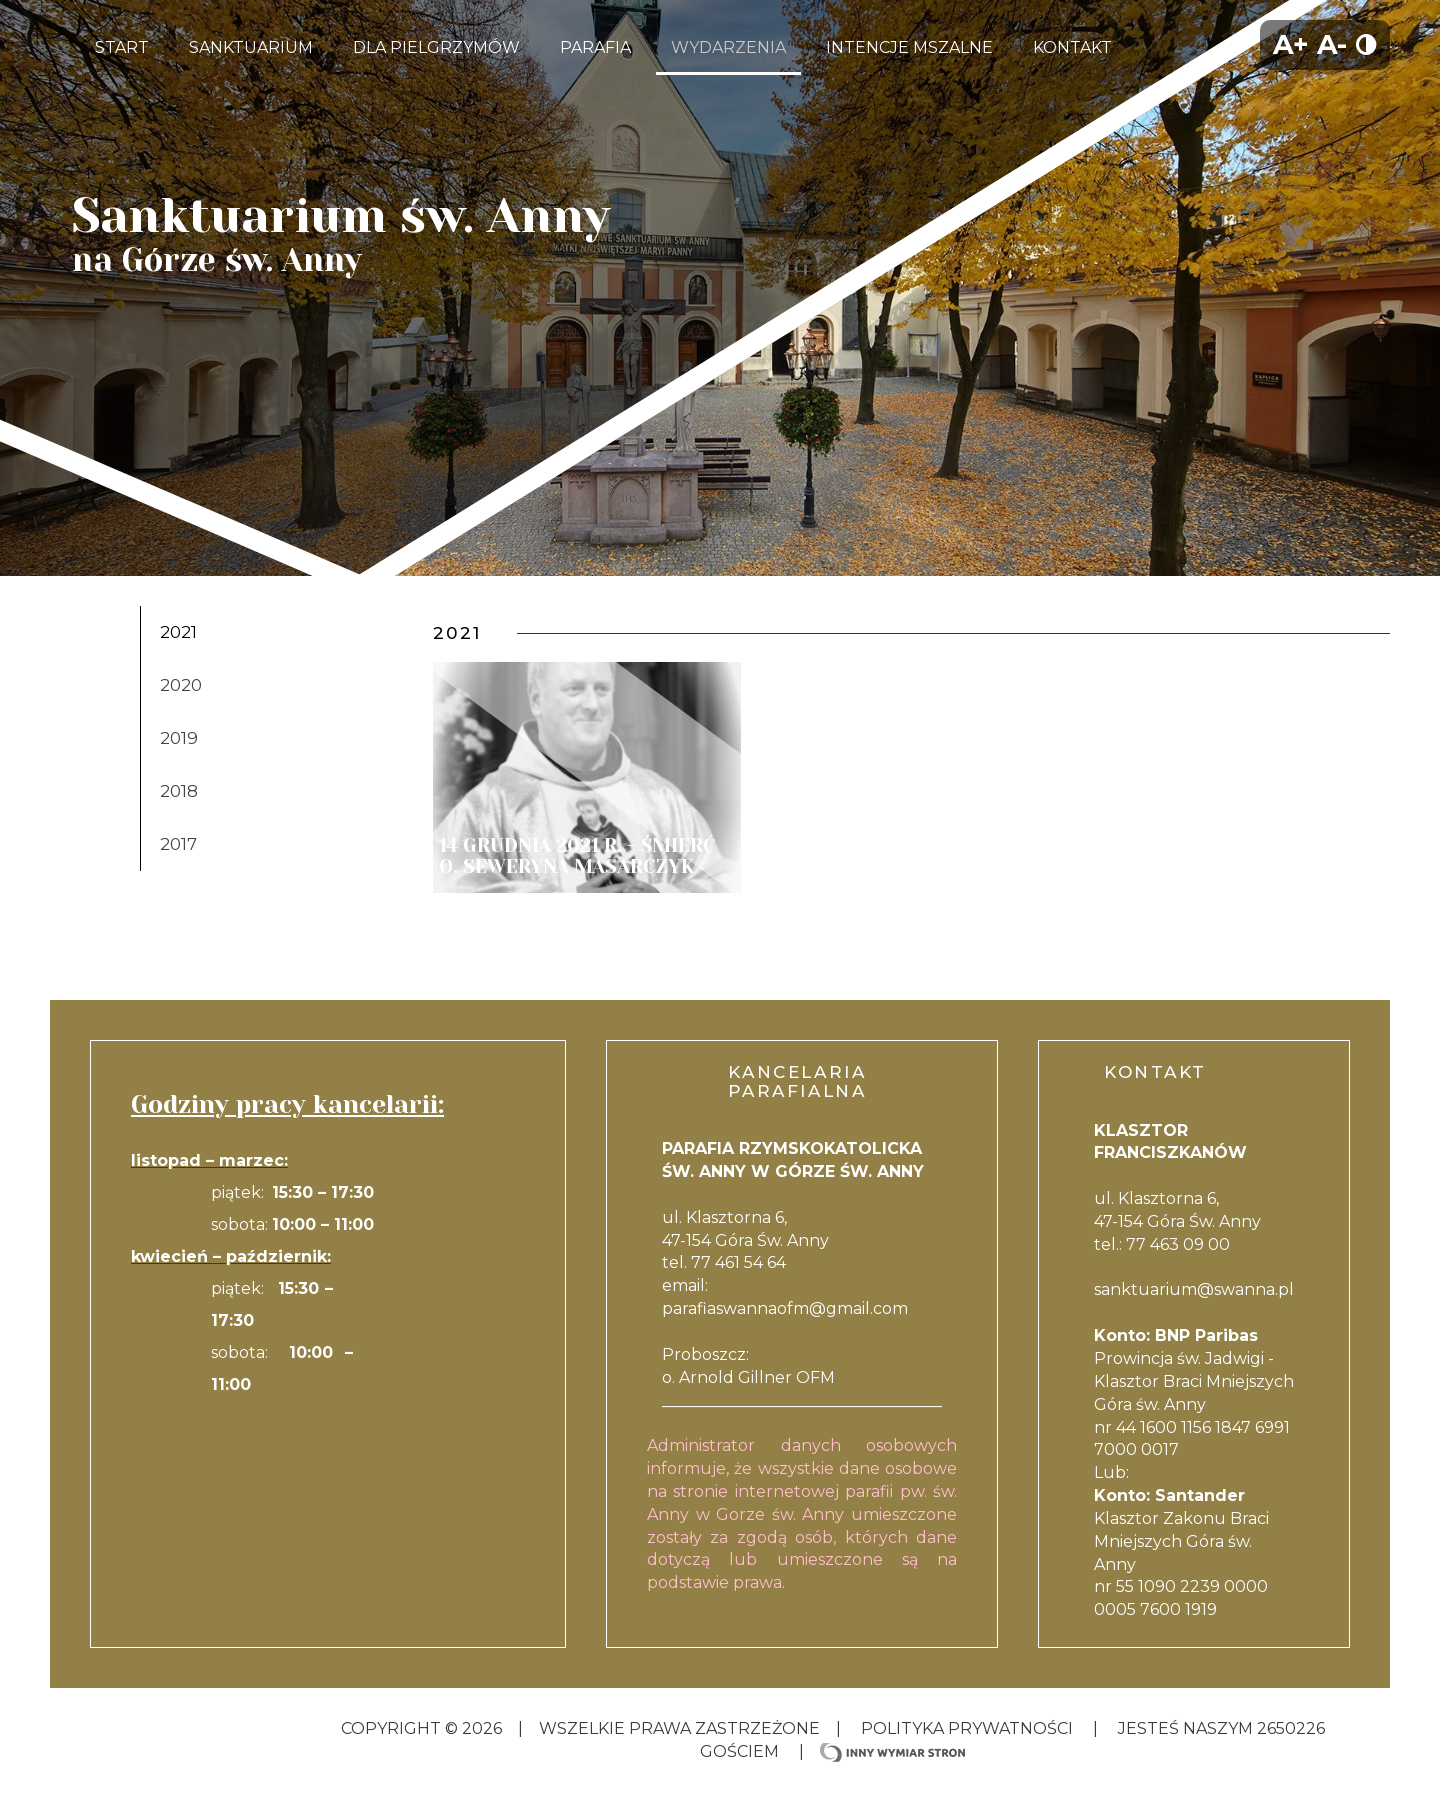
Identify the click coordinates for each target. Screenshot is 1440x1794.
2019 (179, 738)
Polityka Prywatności (967, 1728)
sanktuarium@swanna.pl (1194, 1289)
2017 (178, 844)
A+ (1291, 44)
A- (1332, 44)
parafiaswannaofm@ (744, 1308)
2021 (178, 632)
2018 (179, 791)
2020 (181, 685)
